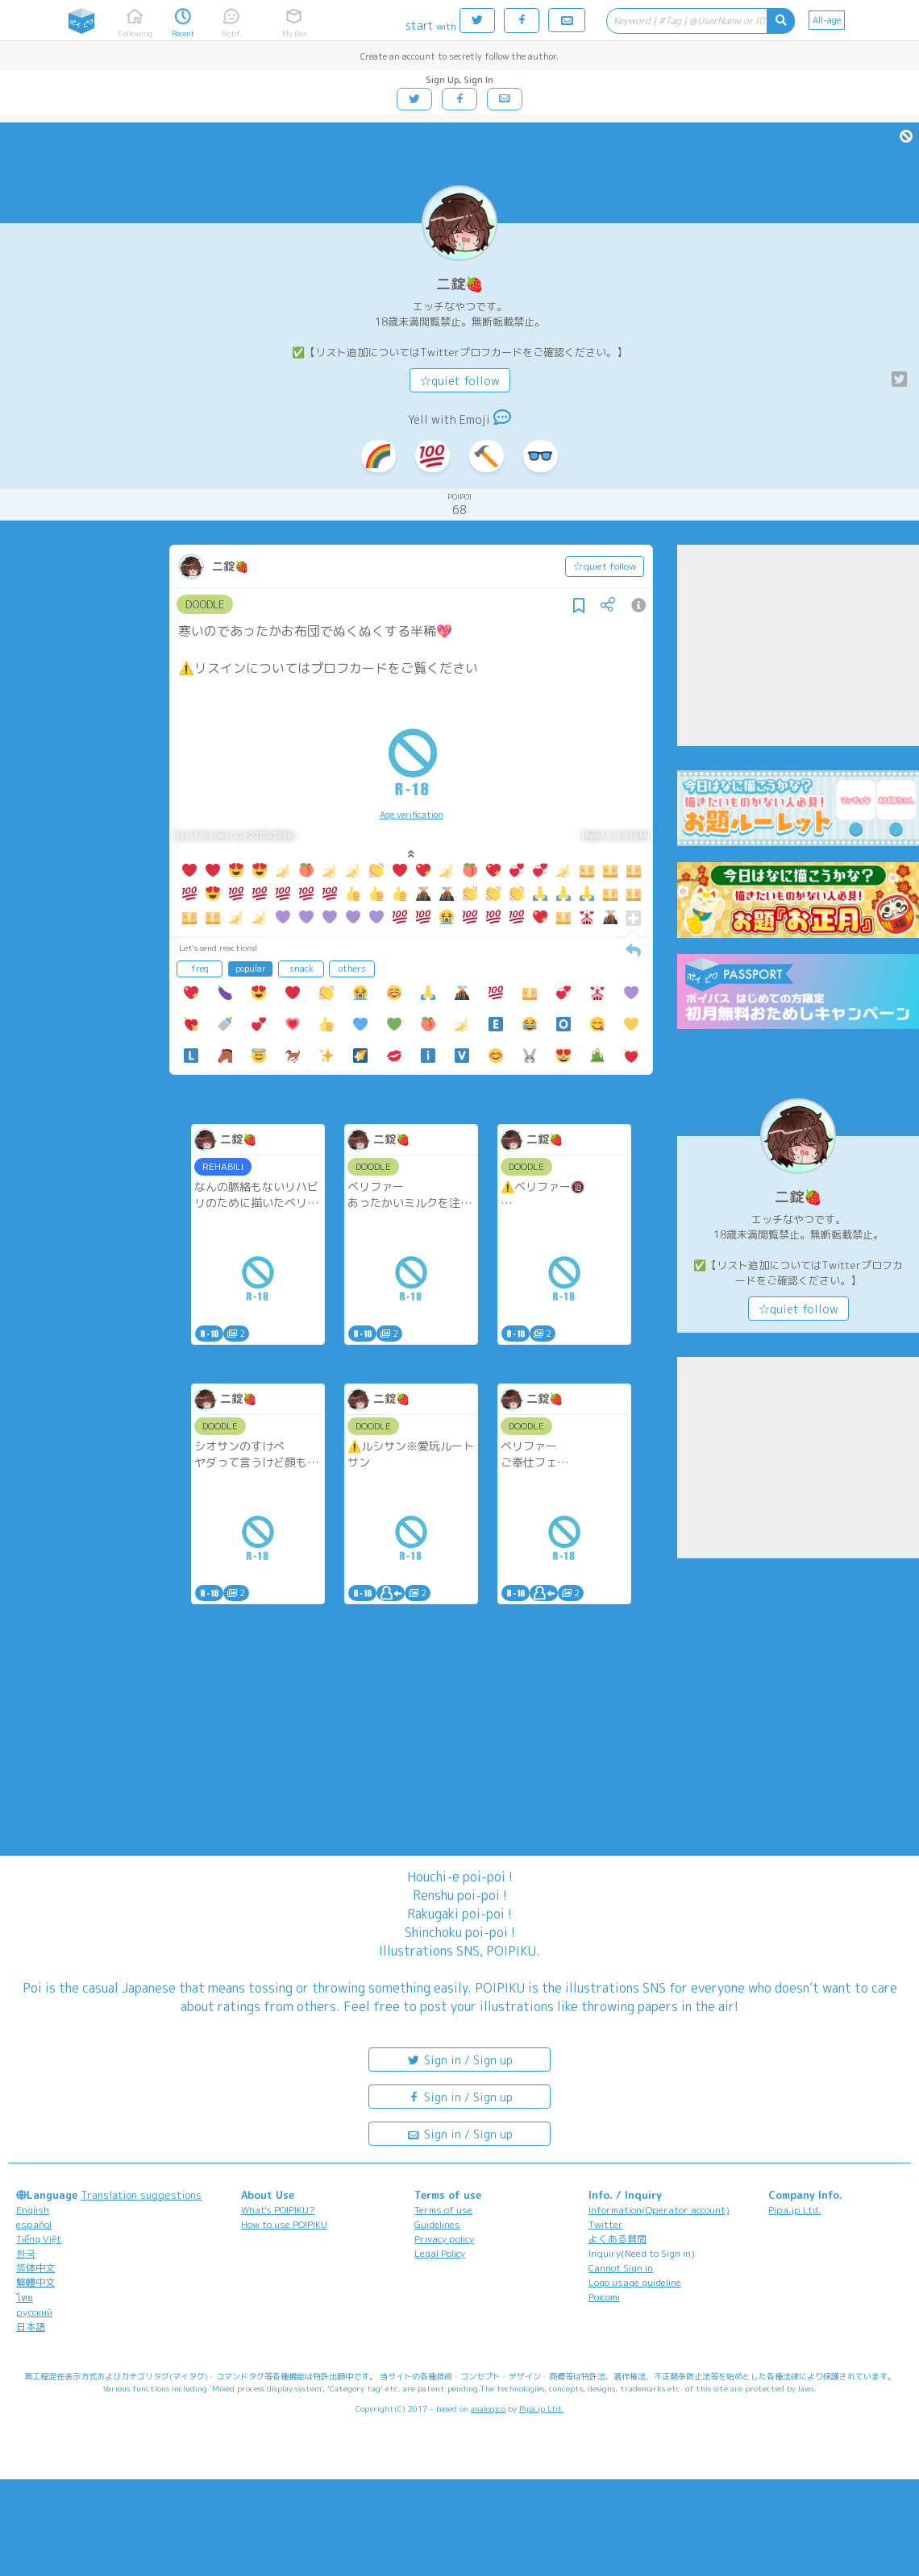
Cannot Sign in (620, 2268)
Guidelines (437, 2224)
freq (200, 968)
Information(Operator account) (659, 2210)
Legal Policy (439, 2253)
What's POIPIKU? (278, 2210)
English (32, 2210)
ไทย (24, 2297)
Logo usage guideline (634, 2282)
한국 (25, 2253)
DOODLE (204, 604)
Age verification (411, 814)
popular (250, 968)
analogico (488, 2408)
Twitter (605, 2224)
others (352, 968)
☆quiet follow (460, 380)
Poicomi (604, 2297)
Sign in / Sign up (459, 2059)
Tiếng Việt (38, 2239)
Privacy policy (444, 2239)
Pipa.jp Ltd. (794, 2210)
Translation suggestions (141, 2195)
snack (301, 968)
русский (34, 2312)
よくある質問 (617, 2239)
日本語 (30, 2326)
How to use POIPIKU (284, 2224)
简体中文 (35, 2268)
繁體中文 (35, 2282)
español (34, 2224)
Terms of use (443, 2210)
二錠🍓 (459, 284)
